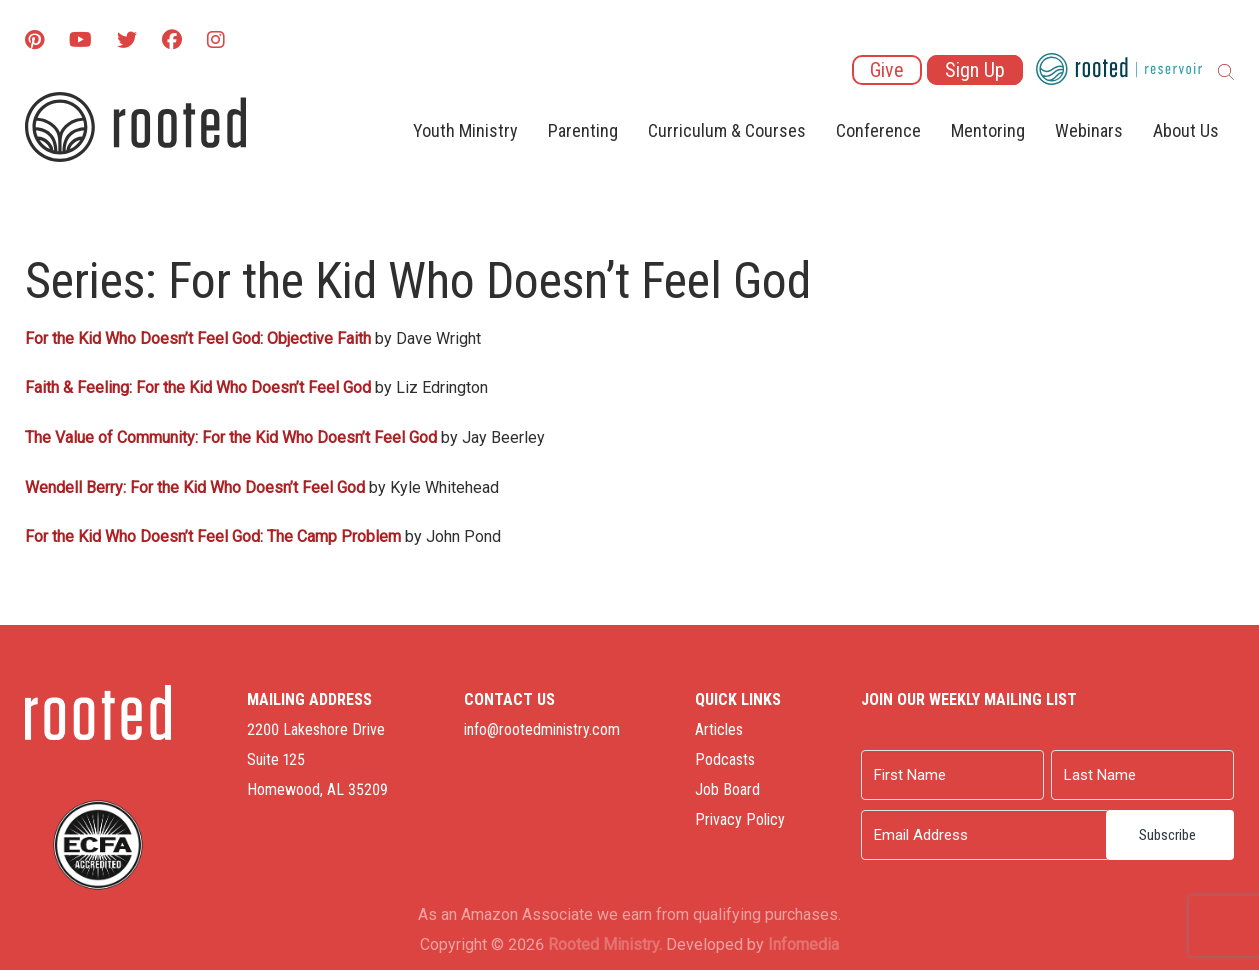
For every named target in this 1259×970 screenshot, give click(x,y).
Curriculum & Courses (727, 130)
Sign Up (975, 70)
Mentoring (988, 130)
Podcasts (725, 759)
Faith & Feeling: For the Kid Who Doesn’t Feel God (198, 387)
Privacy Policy (740, 819)
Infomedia (803, 944)
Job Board (727, 789)
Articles (719, 729)
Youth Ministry (465, 130)
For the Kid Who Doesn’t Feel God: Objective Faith (198, 338)
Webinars (1089, 130)
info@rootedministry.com (542, 729)
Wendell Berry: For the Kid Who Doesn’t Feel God (195, 487)
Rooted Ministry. (605, 944)
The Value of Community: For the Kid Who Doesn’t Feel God (231, 437)
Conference (878, 130)
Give (887, 70)
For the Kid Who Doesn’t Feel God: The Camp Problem (213, 536)
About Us (1186, 130)
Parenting (583, 130)
